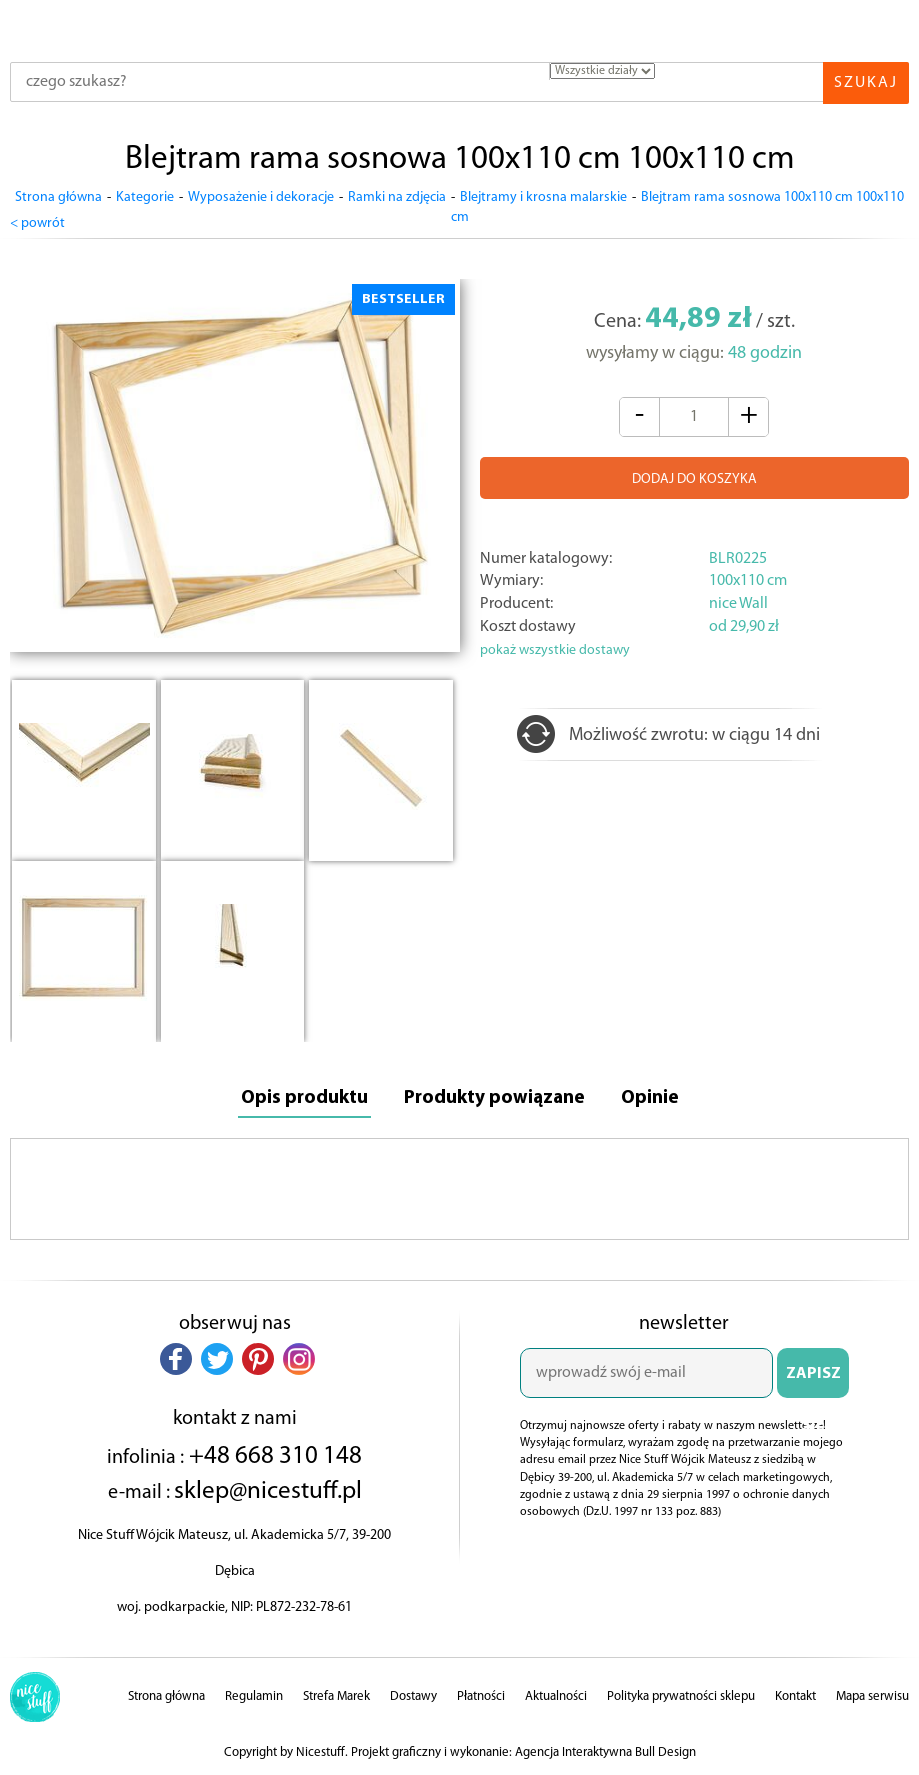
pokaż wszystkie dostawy (555, 646)
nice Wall (738, 600)
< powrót (37, 218)
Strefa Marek (336, 1693)
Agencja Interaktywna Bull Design (605, 1749)
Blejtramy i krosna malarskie (543, 197)
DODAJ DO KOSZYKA (694, 475)
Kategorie (145, 197)
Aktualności (556, 1693)
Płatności (481, 1693)
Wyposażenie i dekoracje (261, 197)
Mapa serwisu (872, 1693)
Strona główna (58, 197)
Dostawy (413, 1693)
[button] (176, 1356)
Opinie (653, 1095)
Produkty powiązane (495, 1095)
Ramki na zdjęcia (397, 197)
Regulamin (254, 1693)
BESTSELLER (403, 294)
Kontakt (795, 1693)
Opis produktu (301, 1095)
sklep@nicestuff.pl (268, 1489)
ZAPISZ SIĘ (813, 1379)
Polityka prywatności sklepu (681, 1693)
